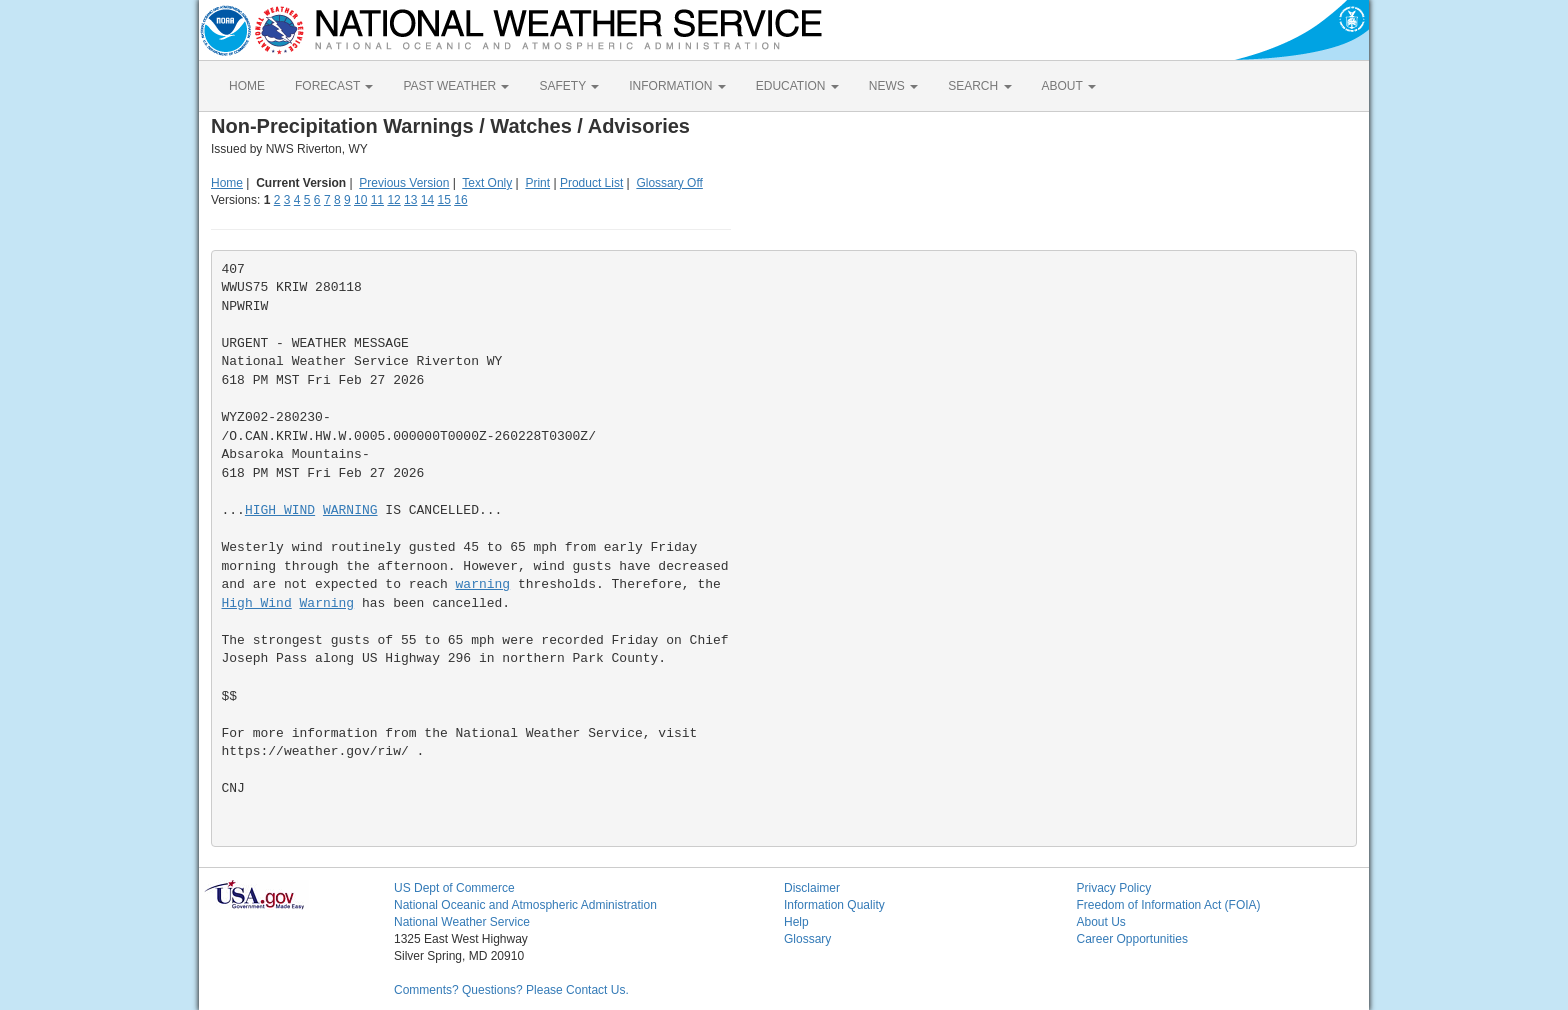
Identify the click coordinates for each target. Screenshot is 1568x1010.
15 (444, 200)
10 (360, 200)
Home (227, 183)
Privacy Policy (1114, 888)
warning (483, 584)
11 (377, 200)
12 (393, 200)
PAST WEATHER (456, 86)
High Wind (257, 603)
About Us (1101, 922)
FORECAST (334, 86)
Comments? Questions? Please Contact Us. (511, 990)
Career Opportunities (1132, 939)
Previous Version (404, 183)
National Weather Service (462, 922)
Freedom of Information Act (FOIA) (1169, 905)
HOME (247, 86)
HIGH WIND (280, 510)
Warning (327, 603)
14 (427, 200)
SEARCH (979, 86)
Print (537, 183)
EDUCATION (797, 86)
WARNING (350, 510)
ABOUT (1069, 86)
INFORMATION (677, 86)
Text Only (487, 183)
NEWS (893, 86)
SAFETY (569, 86)
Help (796, 922)
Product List (591, 183)
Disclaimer (812, 888)
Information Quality (834, 905)
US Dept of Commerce (454, 888)
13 (410, 200)
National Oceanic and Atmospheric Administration (525, 905)
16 (460, 200)
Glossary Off (669, 183)
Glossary (807, 939)
